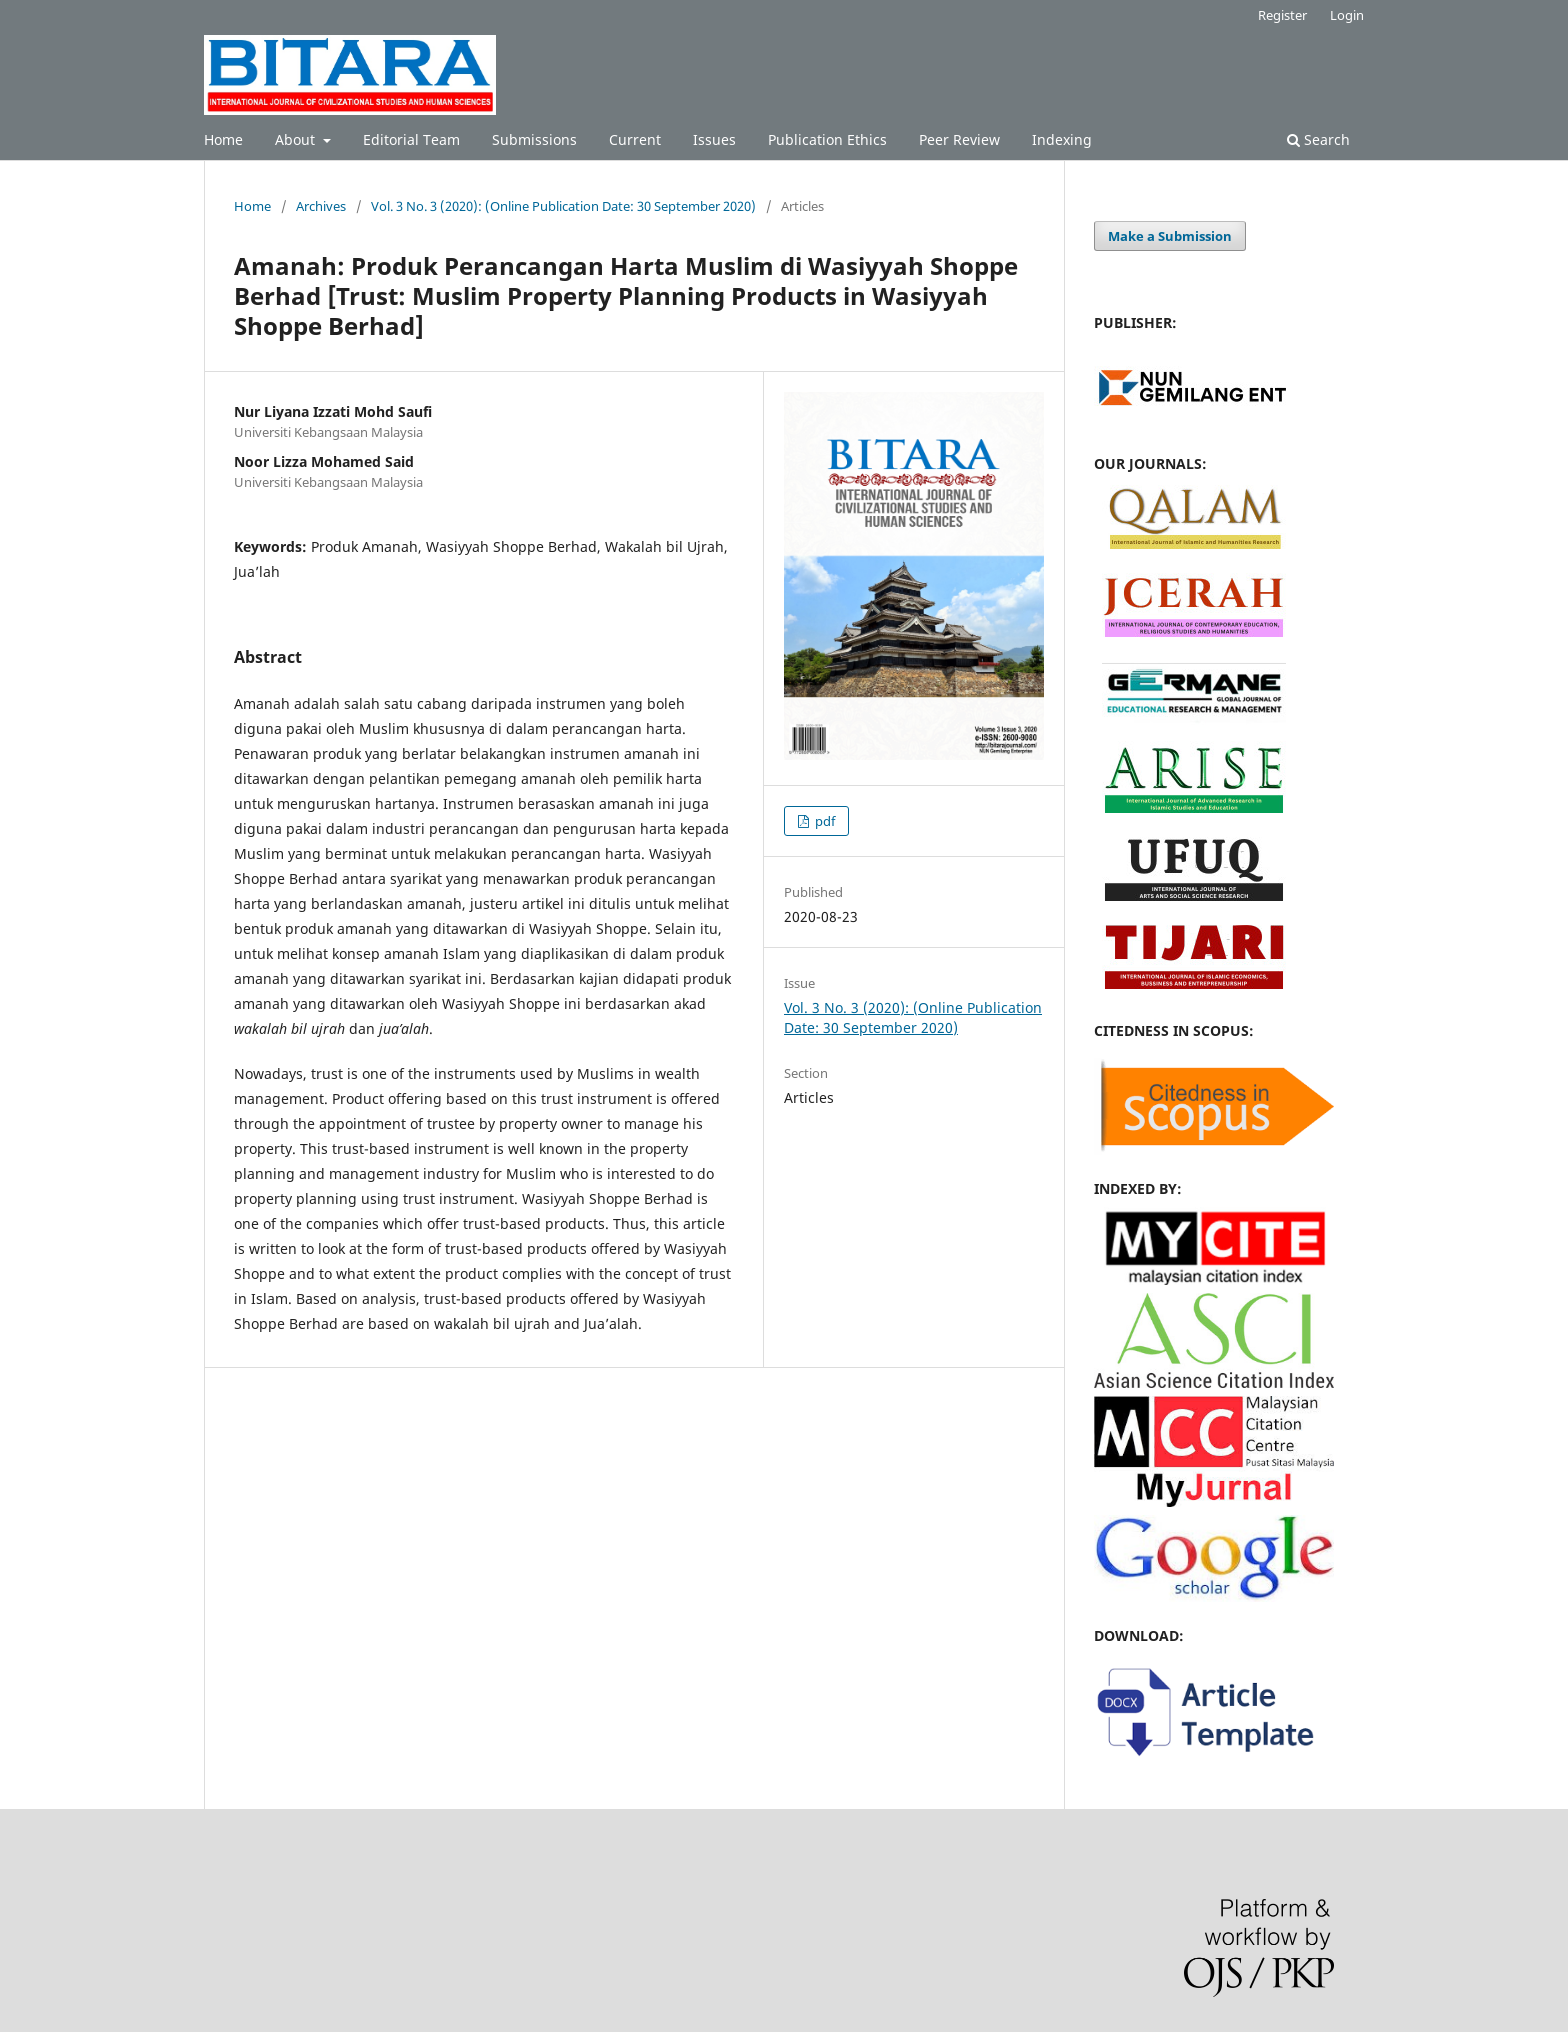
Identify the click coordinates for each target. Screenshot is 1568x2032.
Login (1347, 15)
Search (1318, 139)
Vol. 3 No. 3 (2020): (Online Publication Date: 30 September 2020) (563, 206)
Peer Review (959, 139)
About (297, 139)
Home (223, 139)
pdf (823, 821)
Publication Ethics (827, 139)
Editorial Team (411, 139)
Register (1282, 15)
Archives (321, 206)
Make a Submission (1170, 236)
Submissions (534, 139)
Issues (714, 139)
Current (635, 139)
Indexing (1062, 139)
